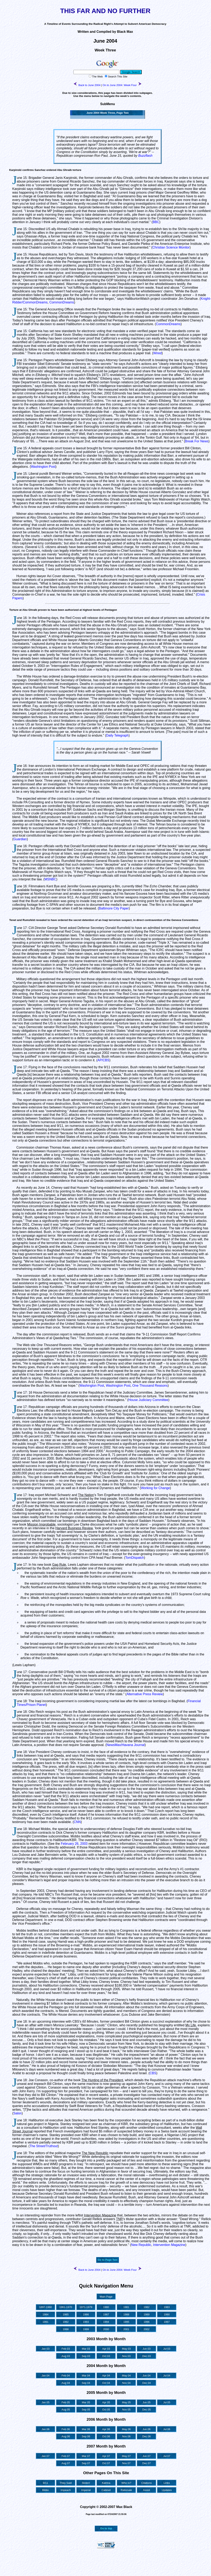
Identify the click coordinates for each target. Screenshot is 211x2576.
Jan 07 (45, 2456)
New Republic (141, 2245)
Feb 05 (66, 2402)
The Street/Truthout (44, 2146)
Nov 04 (126, 2382)
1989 (146, 2314)
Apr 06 (106, 2429)
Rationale (126, 2490)
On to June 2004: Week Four (120, 85)
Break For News (197, 441)
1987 (106, 2314)
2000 (106, 2329)
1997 (167, 2321)
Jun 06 (146, 2429)
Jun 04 (146, 2375)
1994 (106, 2321)
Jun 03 (146, 2348)
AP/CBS (103, 1060)
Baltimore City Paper (114, 908)
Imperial (86, 2490)
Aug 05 (66, 2409)
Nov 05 (126, 2409)
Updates (167, 2490)
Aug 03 (66, 2356)
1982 (146, 2307)
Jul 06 (166, 2429)
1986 (86, 2314)
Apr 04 (106, 2375)
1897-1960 (45, 2307)
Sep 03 (86, 2356)
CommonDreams (61, 302)
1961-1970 (65, 2307)
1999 (86, 2329)
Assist (146, 2490)
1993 (86, 2321)
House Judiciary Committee (148, 1400)
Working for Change (155, 1488)
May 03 (126, 2348)
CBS (153, 2073)
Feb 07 (66, 2456)
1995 (126, 2321)
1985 (66, 2314)
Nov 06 (126, 2436)
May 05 (126, 2402)
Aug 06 (66, 2436)
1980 (106, 2307)
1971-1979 (86, 2307)
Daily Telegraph (117, 735)
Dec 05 (146, 2409)
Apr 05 (106, 2402)
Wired (157, 353)
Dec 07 (146, 2463)
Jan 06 (45, 2429)
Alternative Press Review (144, 1694)
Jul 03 (166, 2348)
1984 (45, 2314)
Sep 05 (86, 2409)
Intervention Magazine (169, 2245)
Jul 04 (166, 2375)
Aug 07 (66, 2463)
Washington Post (43, 466)
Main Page (106, 2296)
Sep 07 (86, 2463)
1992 (66, 2321)
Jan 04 (45, 2375)
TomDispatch (134, 1557)
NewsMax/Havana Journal (126, 1745)
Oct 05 (106, 2409)
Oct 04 (106, 2382)
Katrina (106, 2482)
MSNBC (50, 879)
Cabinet (106, 2490)
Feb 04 (66, 2375)
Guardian (20, 839)
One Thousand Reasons (150, 1385)
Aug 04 (66, 2382)
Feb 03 (66, 2348)
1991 (45, 2321)
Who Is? (126, 2482)
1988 (126, 2314)
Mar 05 (86, 2402)
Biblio (45, 2490)
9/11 (45, 2482)
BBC (156, 222)
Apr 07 (106, 2456)
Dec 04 (146, 2382)
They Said (66, 2482)
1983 (167, 2307)
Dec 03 (146, 2356)
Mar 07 (86, 2456)
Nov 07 (126, 2463)
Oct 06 (106, 2436)
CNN (77, 1822)
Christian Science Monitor (171, 247)
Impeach (66, 2490)
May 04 (126, 2375)
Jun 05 (146, 2402)
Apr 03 (106, 2348)
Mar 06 (86, 2429)
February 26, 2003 (74, 1843)
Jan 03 (45, 2348)
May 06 (126, 2429)
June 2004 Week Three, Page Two (107, 112)
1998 (66, 2329)
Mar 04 (86, 2375)
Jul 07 (166, 2456)
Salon (17, 2113)
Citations (146, 2482)
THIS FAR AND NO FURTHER (105, 11)
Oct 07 (106, 2463)
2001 (126, 2329)
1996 (146, 2321)
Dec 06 (146, 2436)
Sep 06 (86, 2436)
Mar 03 (86, 2348)
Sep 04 (86, 2382)
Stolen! (86, 2482)
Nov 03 (126, 2356)
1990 (167, 2314)
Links (167, 2482)
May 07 (126, 2456)
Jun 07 (146, 2456)
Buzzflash (145, 155)
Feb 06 (66, 2429)
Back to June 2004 (89, 85)
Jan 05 (45, 2402)
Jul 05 (166, 2402)
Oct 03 (106, 2356)
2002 (146, 2329)
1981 (126, 2307)
